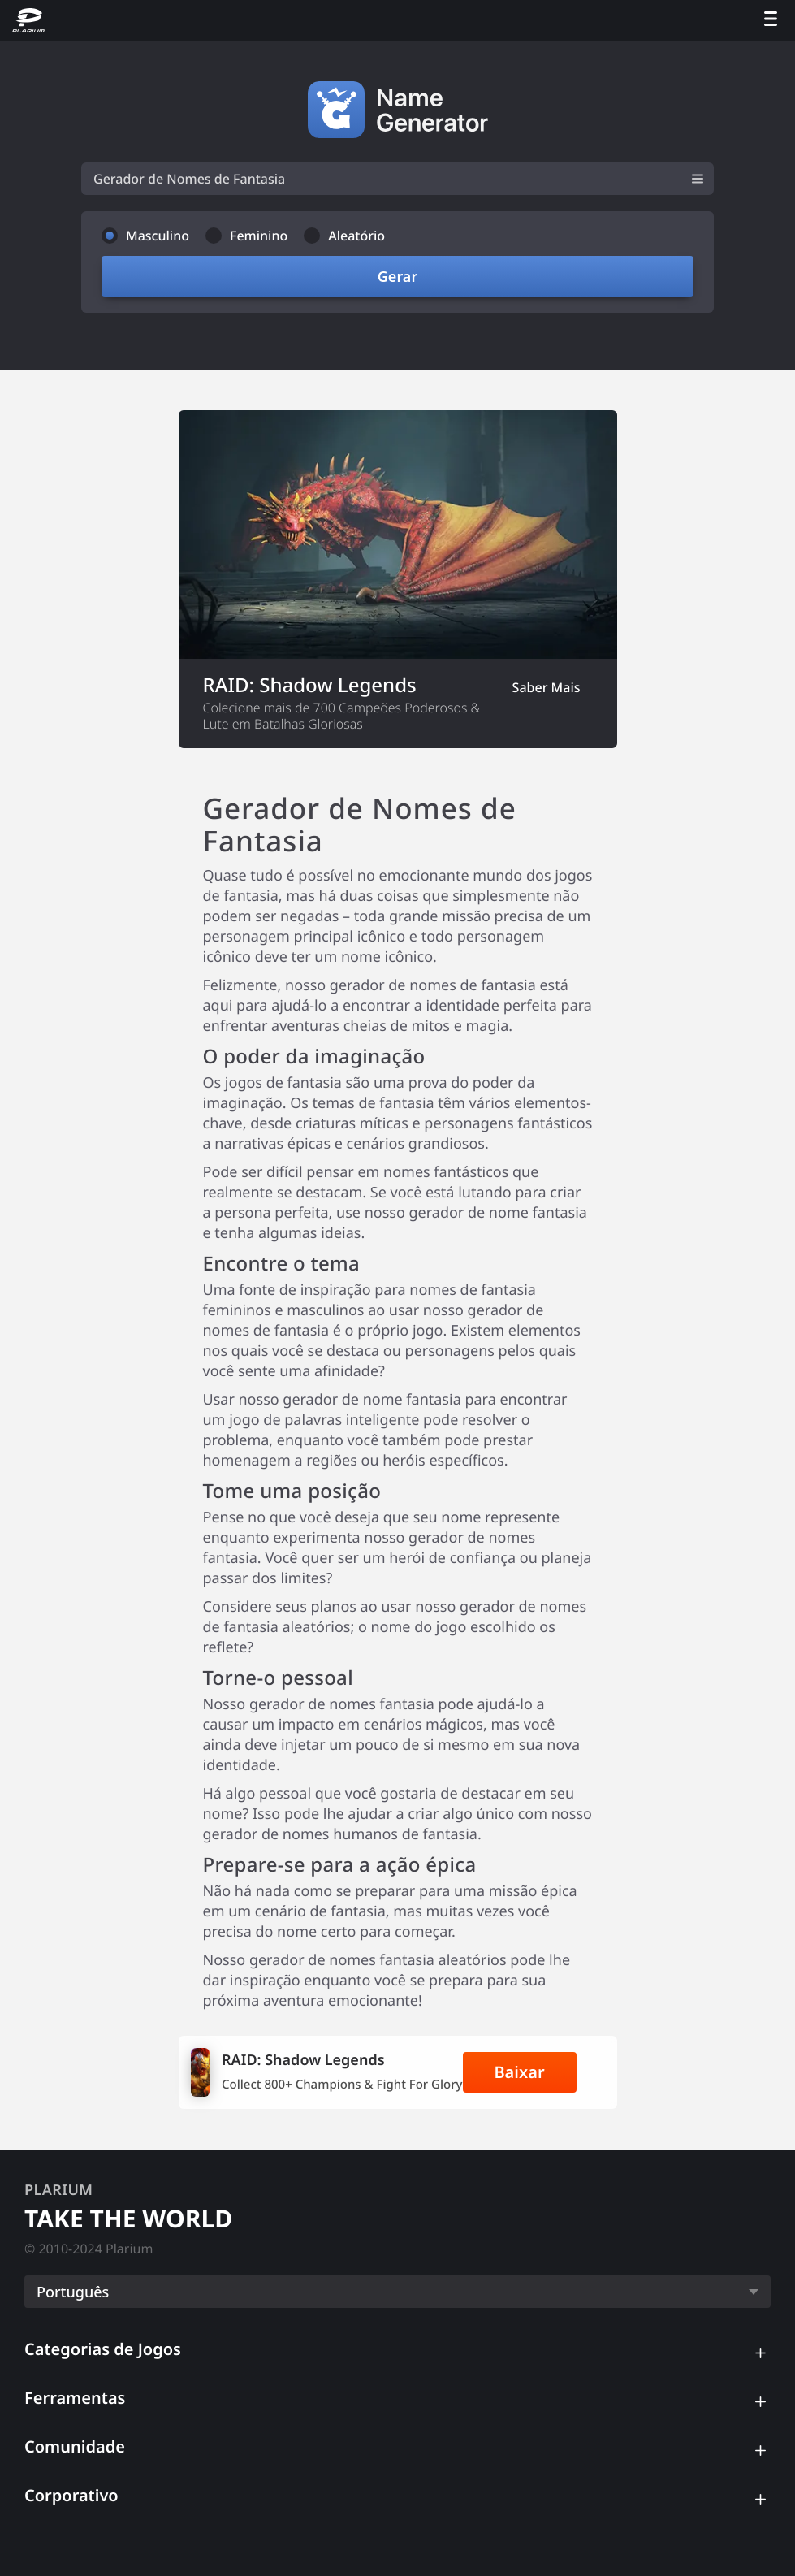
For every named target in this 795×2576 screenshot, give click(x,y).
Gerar (397, 276)
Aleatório (356, 235)
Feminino (258, 235)
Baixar (519, 2072)
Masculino (157, 235)
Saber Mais (546, 687)
